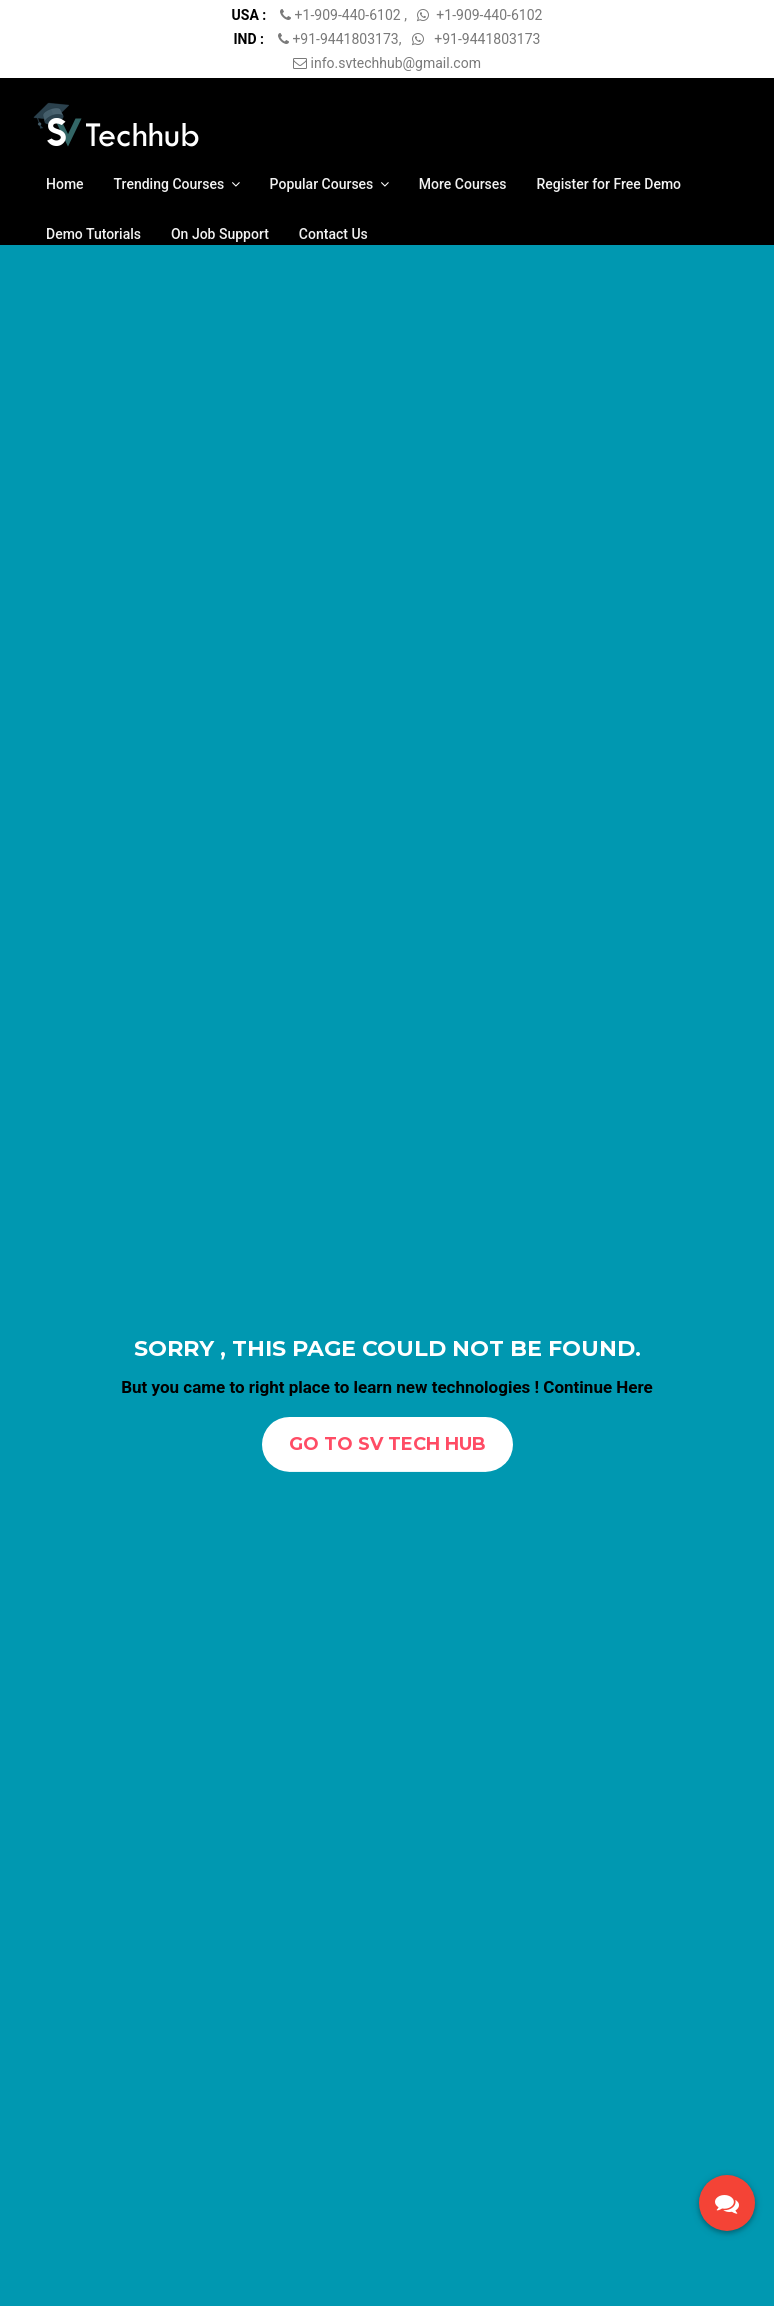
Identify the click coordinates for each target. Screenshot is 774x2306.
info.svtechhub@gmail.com (387, 63)
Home (65, 184)
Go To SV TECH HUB (387, 1444)
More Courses (463, 184)
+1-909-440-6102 (350, 15)
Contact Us (333, 234)
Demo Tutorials (93, 234)
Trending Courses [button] (177, 184)
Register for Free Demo (609, 184)
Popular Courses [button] (329, 184)
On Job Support (220, 234)
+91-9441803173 (345, 39)
